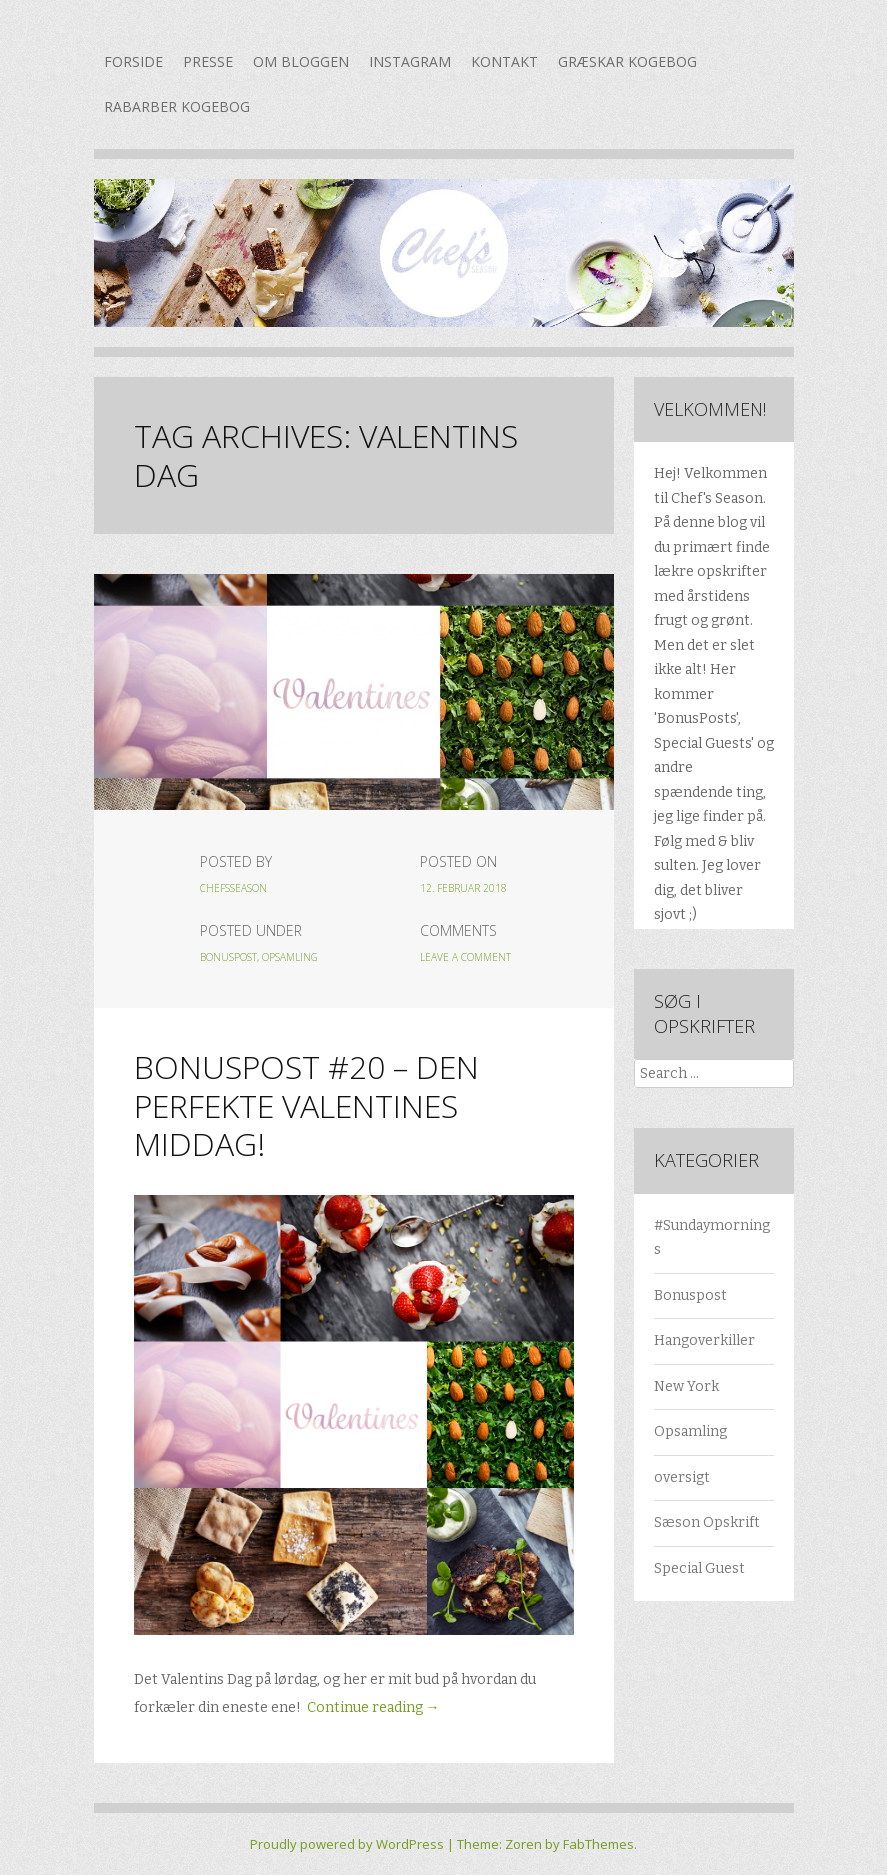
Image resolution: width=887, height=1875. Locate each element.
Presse (208, 61)
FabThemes (598, 1844)
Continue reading (373, 1707)
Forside (133, 61)
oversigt (682, 1477)
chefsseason (233, 888)
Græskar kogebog (627, 61)
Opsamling (290, 957)
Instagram (410, 61)
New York (686, 1386)
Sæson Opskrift (707, 1522)
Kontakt (504, 61)
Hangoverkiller (704, 1340)
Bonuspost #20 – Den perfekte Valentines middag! (306, 1105)
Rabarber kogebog (177, 106)
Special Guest (699, 1568)
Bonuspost (228, 957)
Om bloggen (301, 61)
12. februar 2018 (463, 888)
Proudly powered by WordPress (347, 1844)
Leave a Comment (465, 957)
